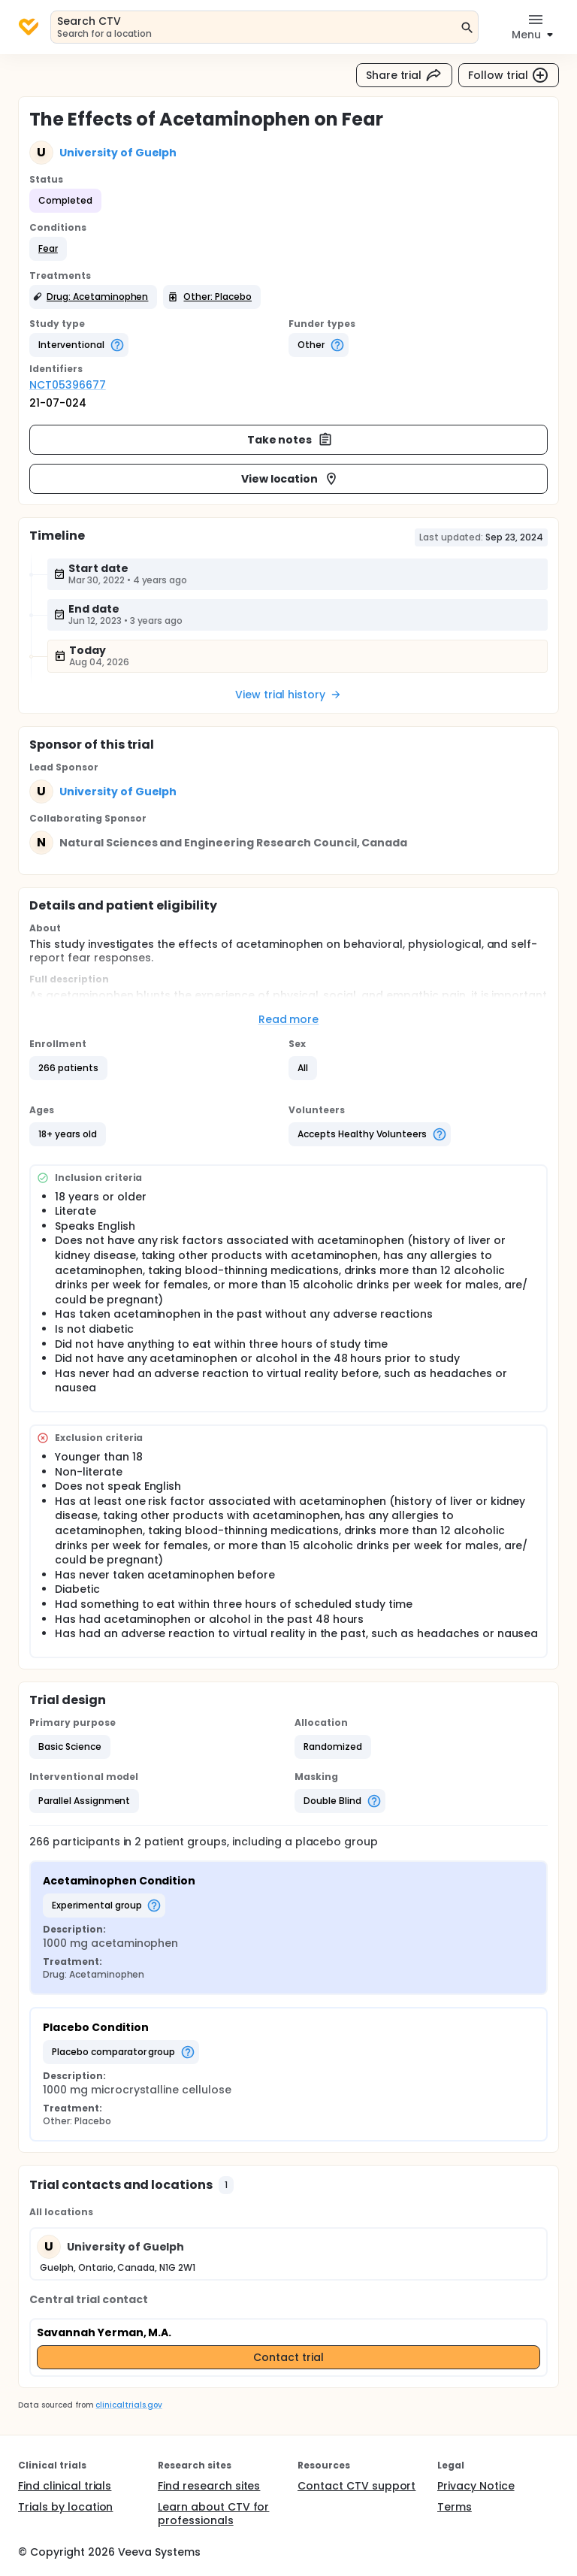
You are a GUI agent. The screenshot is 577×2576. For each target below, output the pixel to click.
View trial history (288, 694)
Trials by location (65, 2507)
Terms (454, 2507)
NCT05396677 (67, 385)
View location (290, 478)
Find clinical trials (64, 2486)
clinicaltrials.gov (128, 2405)
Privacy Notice (476, 2486)
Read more (288, 1019)
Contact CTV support (356, 2486)
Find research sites (209, 2486)
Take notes (290, 439)
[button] (48, 249)
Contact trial (288, 2357)
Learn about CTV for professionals (213, 2513)
